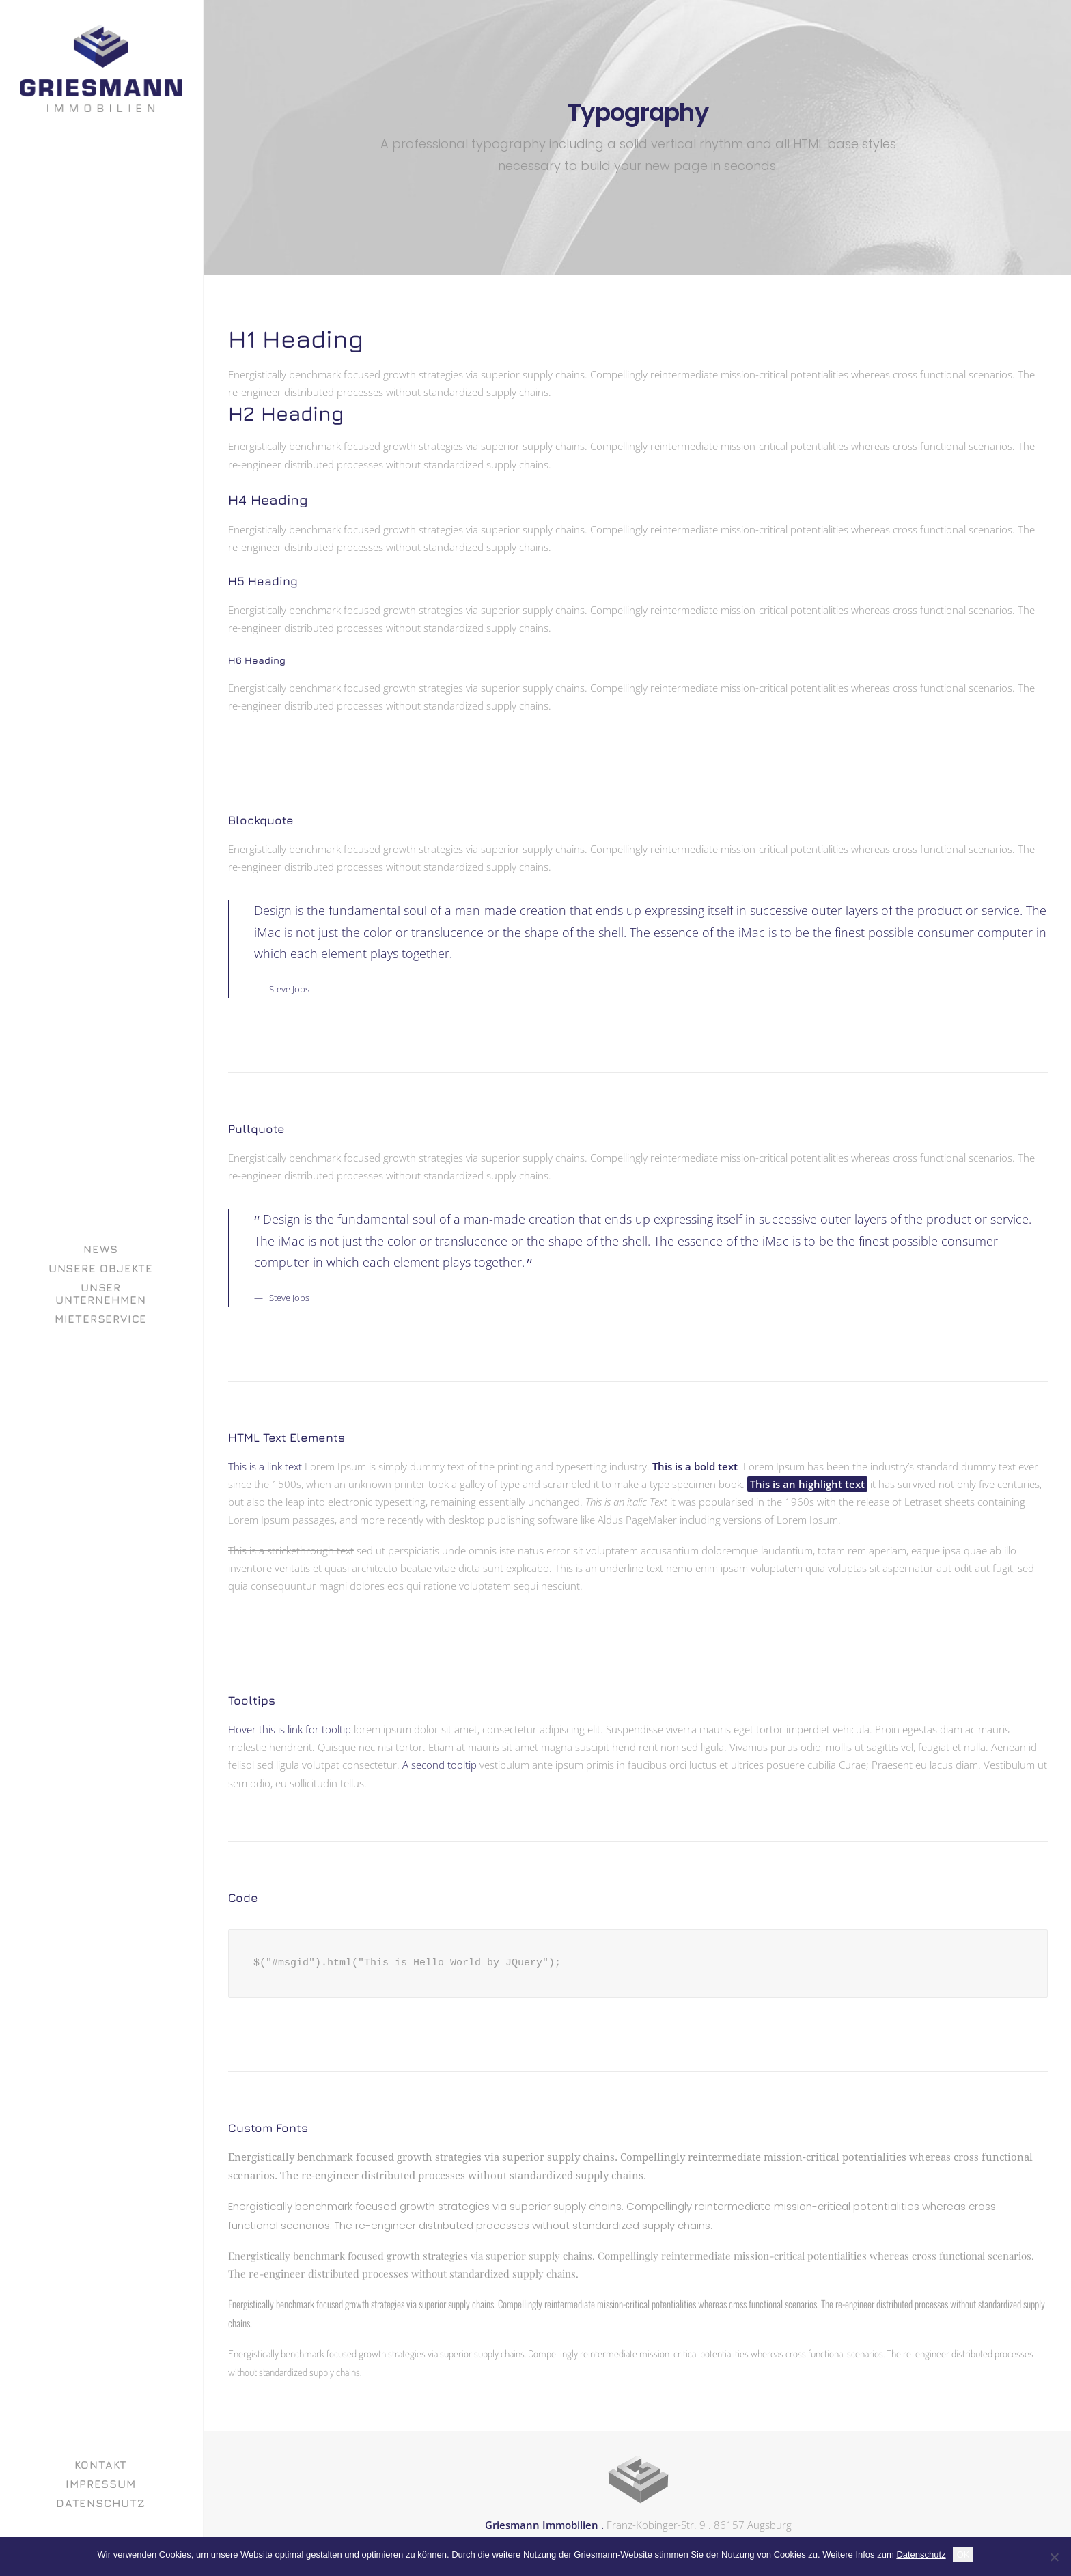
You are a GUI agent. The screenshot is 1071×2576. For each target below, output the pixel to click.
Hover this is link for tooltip (289, 1729)
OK (963, 2554)
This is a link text (265, 1466)
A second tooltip (439, 1765)
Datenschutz (920, 2554)
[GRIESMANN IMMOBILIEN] (100, 68)
